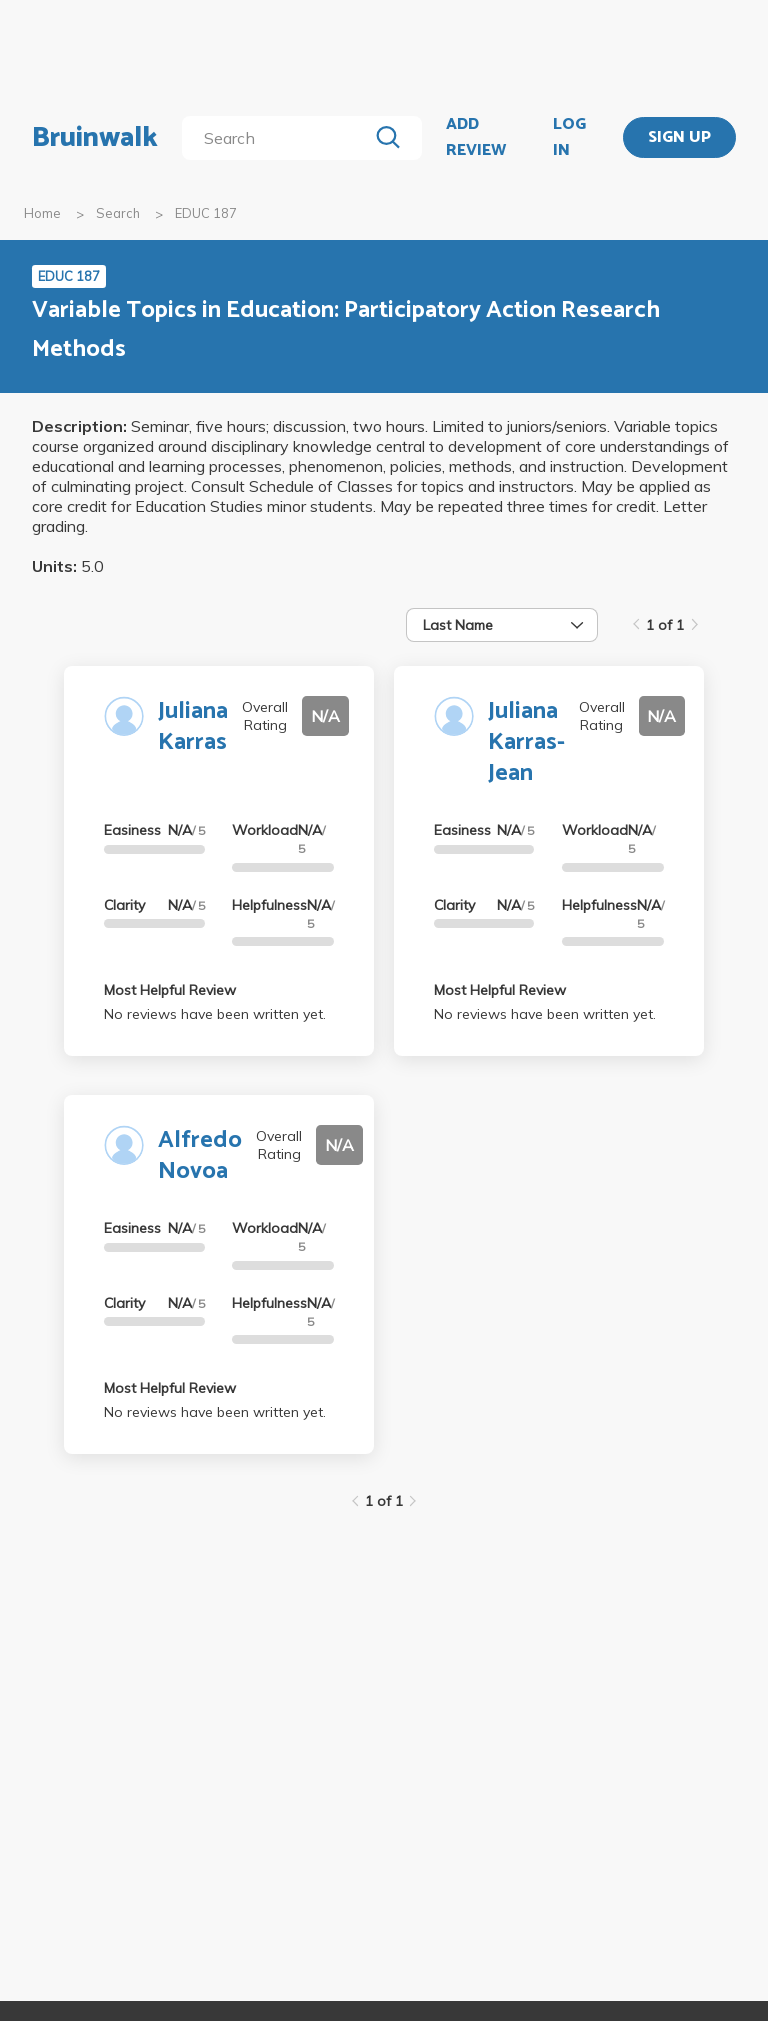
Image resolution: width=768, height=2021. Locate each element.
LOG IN (569, 137)
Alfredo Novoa (200, 1156)
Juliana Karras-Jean (526, 742)
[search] (278, 138)
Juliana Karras (193, 727)
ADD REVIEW (476, 137)
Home (42, 213)
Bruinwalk (95, 138)
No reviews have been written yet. (215, 1014)
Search (118, 213)
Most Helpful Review (170, 990)
